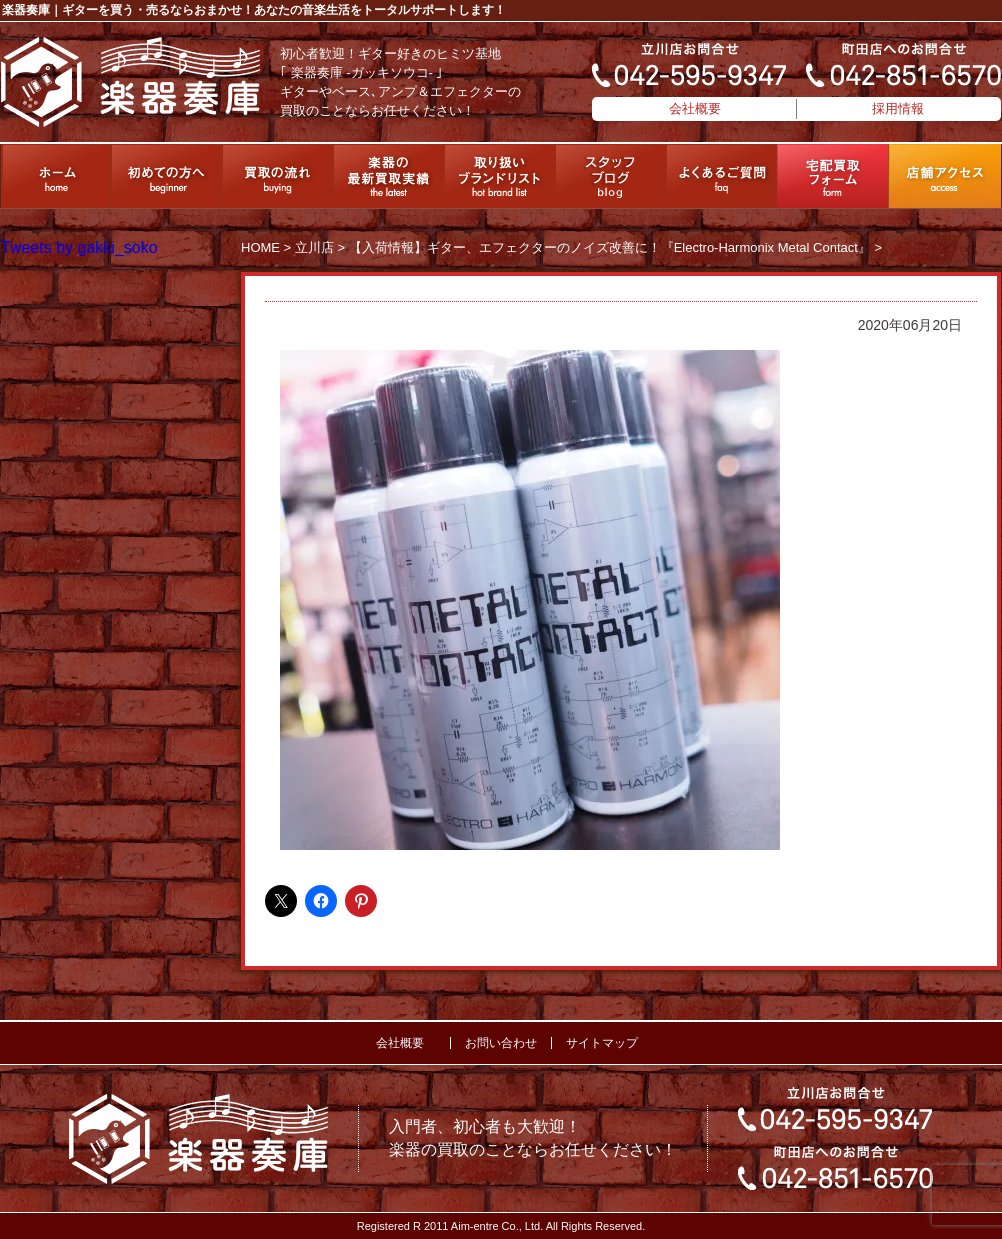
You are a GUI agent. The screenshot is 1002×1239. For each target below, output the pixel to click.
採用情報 (898, 108)
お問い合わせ (501, 1043)
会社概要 (695, 108)
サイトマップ (602, 1043)
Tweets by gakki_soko (79, 247)
